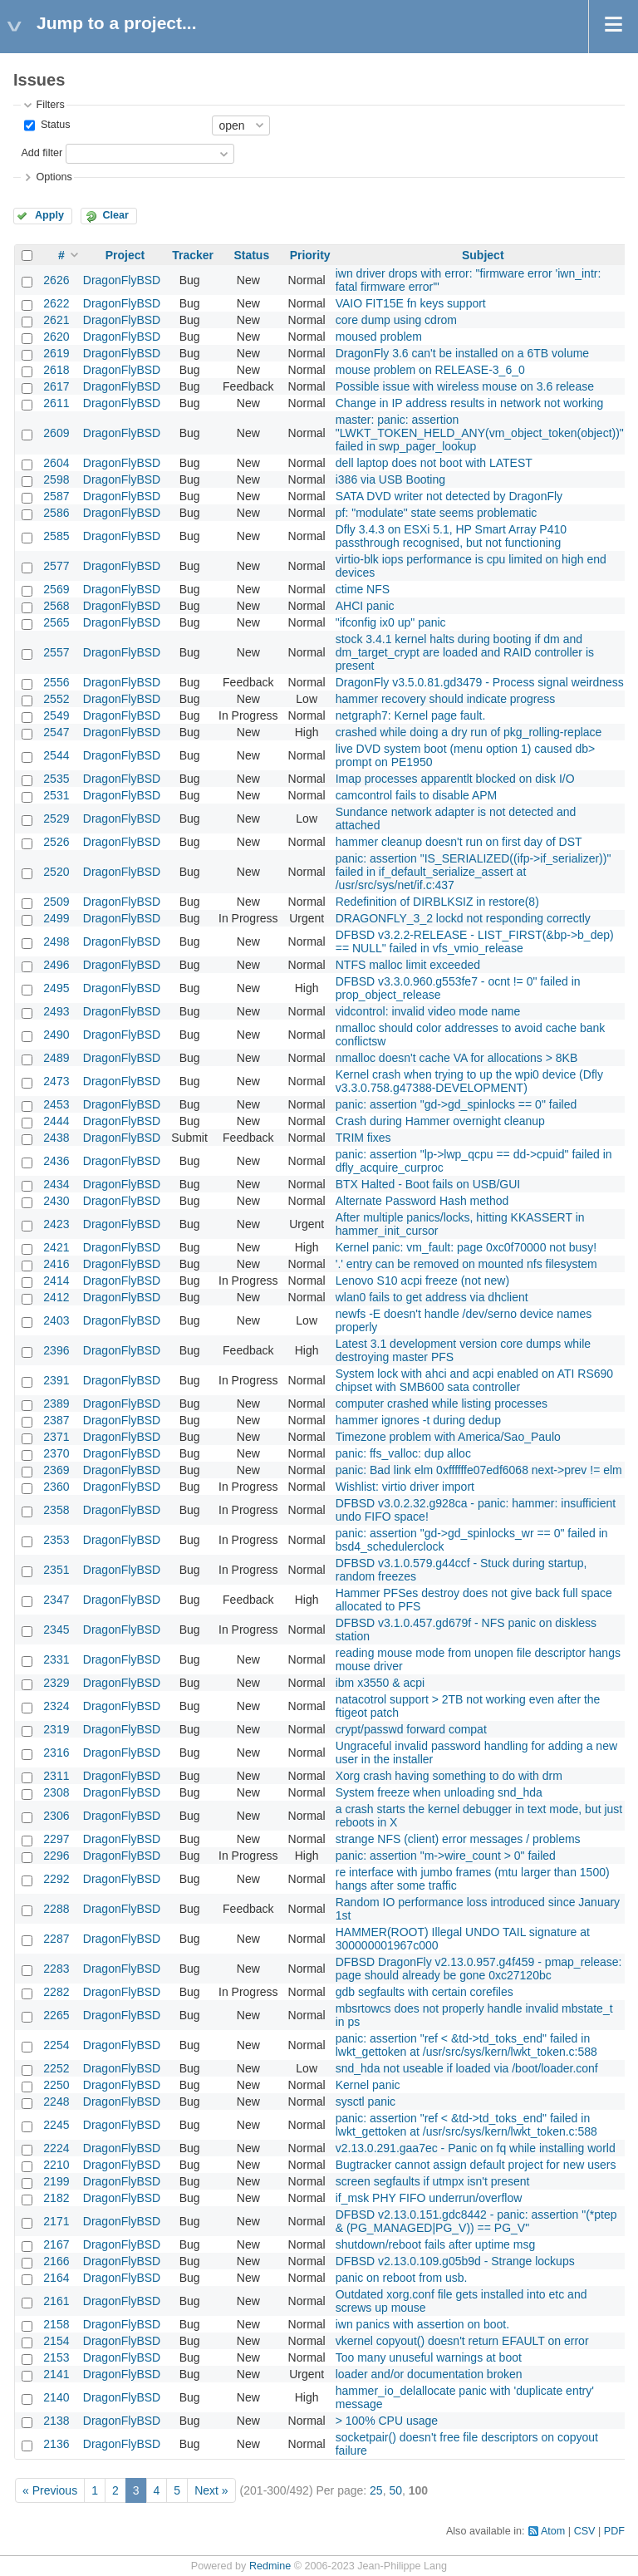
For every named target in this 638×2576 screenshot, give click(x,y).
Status (53, 124)
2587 (56, 496)
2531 (56, 795)
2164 (56, 2277)
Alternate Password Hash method (422, 1200)
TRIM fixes (363, 1137)
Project (125, 255)
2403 (56, 1320)
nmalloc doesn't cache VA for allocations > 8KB (457, 1057)
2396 (56, 1350)
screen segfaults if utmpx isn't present (433, 2181)
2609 (56, 433)
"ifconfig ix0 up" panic (391, 622)
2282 (56, 1991)
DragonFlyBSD (121, 280)
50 (395, 2490)
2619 (56, 353)
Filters (50, 105)
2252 (56, 2068)
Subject (483, 255)
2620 (56, 336)
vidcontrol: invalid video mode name (428, 1011)
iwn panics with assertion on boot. (422, 2324)
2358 (56, 1510)
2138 (56, 2420)
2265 (56, 2015)
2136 (56, 2444)
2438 (56, 1137)
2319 (56, 1729)
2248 (56, 2101)
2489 (56, 1057)
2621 (56, 320)
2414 (56, 1280)
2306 (56, 1815)
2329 (56, 1682)
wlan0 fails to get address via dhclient (432, 1297)
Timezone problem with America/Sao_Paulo (448, 1436)
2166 (56, 2261)
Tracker (192, 255)
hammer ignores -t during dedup (418, 1420)
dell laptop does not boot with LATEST (434, 462)
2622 (56, 303)
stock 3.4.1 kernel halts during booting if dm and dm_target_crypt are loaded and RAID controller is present (465, 652)
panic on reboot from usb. (402, 2277)
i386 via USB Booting (390, 479)
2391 (56, 1380)
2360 (56, 1486)
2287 (56, 1938)
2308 (56, 1792)
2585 (56, 536)
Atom (553, 2531)
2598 (56, 479)
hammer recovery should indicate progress (446, 698)
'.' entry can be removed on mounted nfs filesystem (466, 1264)
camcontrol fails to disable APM (417, 795)
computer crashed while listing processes (441, 1403)
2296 (56, 1855)
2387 (56, 1420)
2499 (56, 918)
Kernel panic (368, 2085)
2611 (56, 403)
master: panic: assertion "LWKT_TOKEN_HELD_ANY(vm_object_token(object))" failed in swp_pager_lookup (480, 433)
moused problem (379, 336)
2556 (56, 682)
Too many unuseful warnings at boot (429, 2357)
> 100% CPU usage (387, 2420)
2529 (56, 818)
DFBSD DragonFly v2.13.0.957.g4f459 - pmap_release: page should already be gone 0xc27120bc (479, 1968)
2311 (56, 1775)
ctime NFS (363, 589)
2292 (56, 1878)
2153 (56, 2357)
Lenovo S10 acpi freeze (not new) (422, 1280)
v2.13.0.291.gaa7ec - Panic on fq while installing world (476, 2148)
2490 (56, 1034)
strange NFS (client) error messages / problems (458, 1839)
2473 (56, 1081)
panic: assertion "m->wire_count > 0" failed (446, 1855)
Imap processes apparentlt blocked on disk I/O (455, 778)
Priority (310, 255)
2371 (56, 1436)
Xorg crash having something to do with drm (449, 1775)
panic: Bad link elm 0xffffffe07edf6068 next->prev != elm (479, 1470)
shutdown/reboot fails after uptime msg (435, 2244)
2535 (56, 778)
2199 (56, 2181)
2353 (56, 1539)
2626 (56, 280)
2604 (56, 462)
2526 (56, 841)
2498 (56, 941)
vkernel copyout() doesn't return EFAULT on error (462, 2340)
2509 (56, 901)
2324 (56, 1706)
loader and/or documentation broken (429, 2374)
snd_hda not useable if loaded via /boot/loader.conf (467, 2068)
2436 (56, 1161)
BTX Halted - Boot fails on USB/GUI (428, 1184)
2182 (56, 2198)
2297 (56, 1839)
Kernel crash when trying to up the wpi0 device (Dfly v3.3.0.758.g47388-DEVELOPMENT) (469, 1081)
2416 (56, 1264)
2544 (56, 755)
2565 (56, 622)
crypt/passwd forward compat (411, 1729)
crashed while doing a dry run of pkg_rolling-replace (469, 732)
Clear (115, 215)
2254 (56, 2045)
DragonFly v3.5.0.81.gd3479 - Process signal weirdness (480, 682)
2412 (56, 1297)
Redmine (270, 2566)
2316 (56, 1752)
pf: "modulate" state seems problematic (436, 512)
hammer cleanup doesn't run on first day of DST (459, 841)
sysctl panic (365, 2101)
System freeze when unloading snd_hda (439, 1792)
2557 (56, 652)
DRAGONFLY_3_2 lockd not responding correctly (463, 918)
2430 (56, 1200)
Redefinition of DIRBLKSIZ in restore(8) (437, 901)
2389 (56, 1403)
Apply (49, 215)
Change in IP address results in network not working (470, 403)
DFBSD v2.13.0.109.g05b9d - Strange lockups (455, 2261)
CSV (585, 2531)
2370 (56, 1453)
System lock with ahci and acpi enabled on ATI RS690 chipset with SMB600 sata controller (474, 1380)
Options (53, 177)
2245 (56, 2124)
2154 (56, 2340)
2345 (56, 1629)
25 (376, 2490)
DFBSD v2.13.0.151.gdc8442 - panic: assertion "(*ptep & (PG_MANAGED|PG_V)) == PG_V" (476, 2221)
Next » (211, 2490)
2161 (56, 2301)
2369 (56, 1470)
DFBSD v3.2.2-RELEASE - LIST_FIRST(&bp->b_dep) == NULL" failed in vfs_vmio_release (475, 941)
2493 (56, 1011)
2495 (56, 988)
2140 (56, 2397)
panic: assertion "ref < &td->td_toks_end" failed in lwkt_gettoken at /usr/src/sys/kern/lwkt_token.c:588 (466, 2045)
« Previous (49, 2490)
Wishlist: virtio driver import (405, 1486)
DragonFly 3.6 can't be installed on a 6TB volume (462, 353)
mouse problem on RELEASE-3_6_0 (430, 369)
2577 (56, 566)
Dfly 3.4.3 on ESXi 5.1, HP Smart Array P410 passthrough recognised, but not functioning (451, 536)
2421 (56, 1247)
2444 (56, 1121)
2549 (56, 715)
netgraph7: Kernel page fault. (411, 715)
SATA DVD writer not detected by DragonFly (449, 496)
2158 (56, 2324)
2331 (56, 1659)
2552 (56, 698)
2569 (56, 589)
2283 (56, 1968)
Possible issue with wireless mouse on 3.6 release (465, 386)
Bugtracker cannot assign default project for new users (476, 2164)
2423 (56, 1224)
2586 (56, 512)
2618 (56, 369)
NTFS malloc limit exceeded (408, 964)
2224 (56, 2148)
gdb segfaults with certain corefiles (424, 1991)
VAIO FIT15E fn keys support (411, 303)
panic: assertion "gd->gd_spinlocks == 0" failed (456, 1104)
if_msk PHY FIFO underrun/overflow (429, 2198)
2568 (56, 605)
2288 (56, 1908)
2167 (56, 2244)
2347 (56, 1599)
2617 (56, 386)
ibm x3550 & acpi (380, 1682)
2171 (56, 2221)
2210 (56, 2164)
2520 (56, 871)
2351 (56, 1569)
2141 (56, 2374)
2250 (56, 2085)
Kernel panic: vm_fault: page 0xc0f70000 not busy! (466, 1247)
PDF (614, 2531)
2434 (56, 1184)
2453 (56, 1104)
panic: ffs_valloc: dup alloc (403, 1453)
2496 (56, 964)
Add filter (41, 153)
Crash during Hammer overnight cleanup (440, 1121)
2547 (56, 732)
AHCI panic (365, 605)
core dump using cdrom (396, 320)
